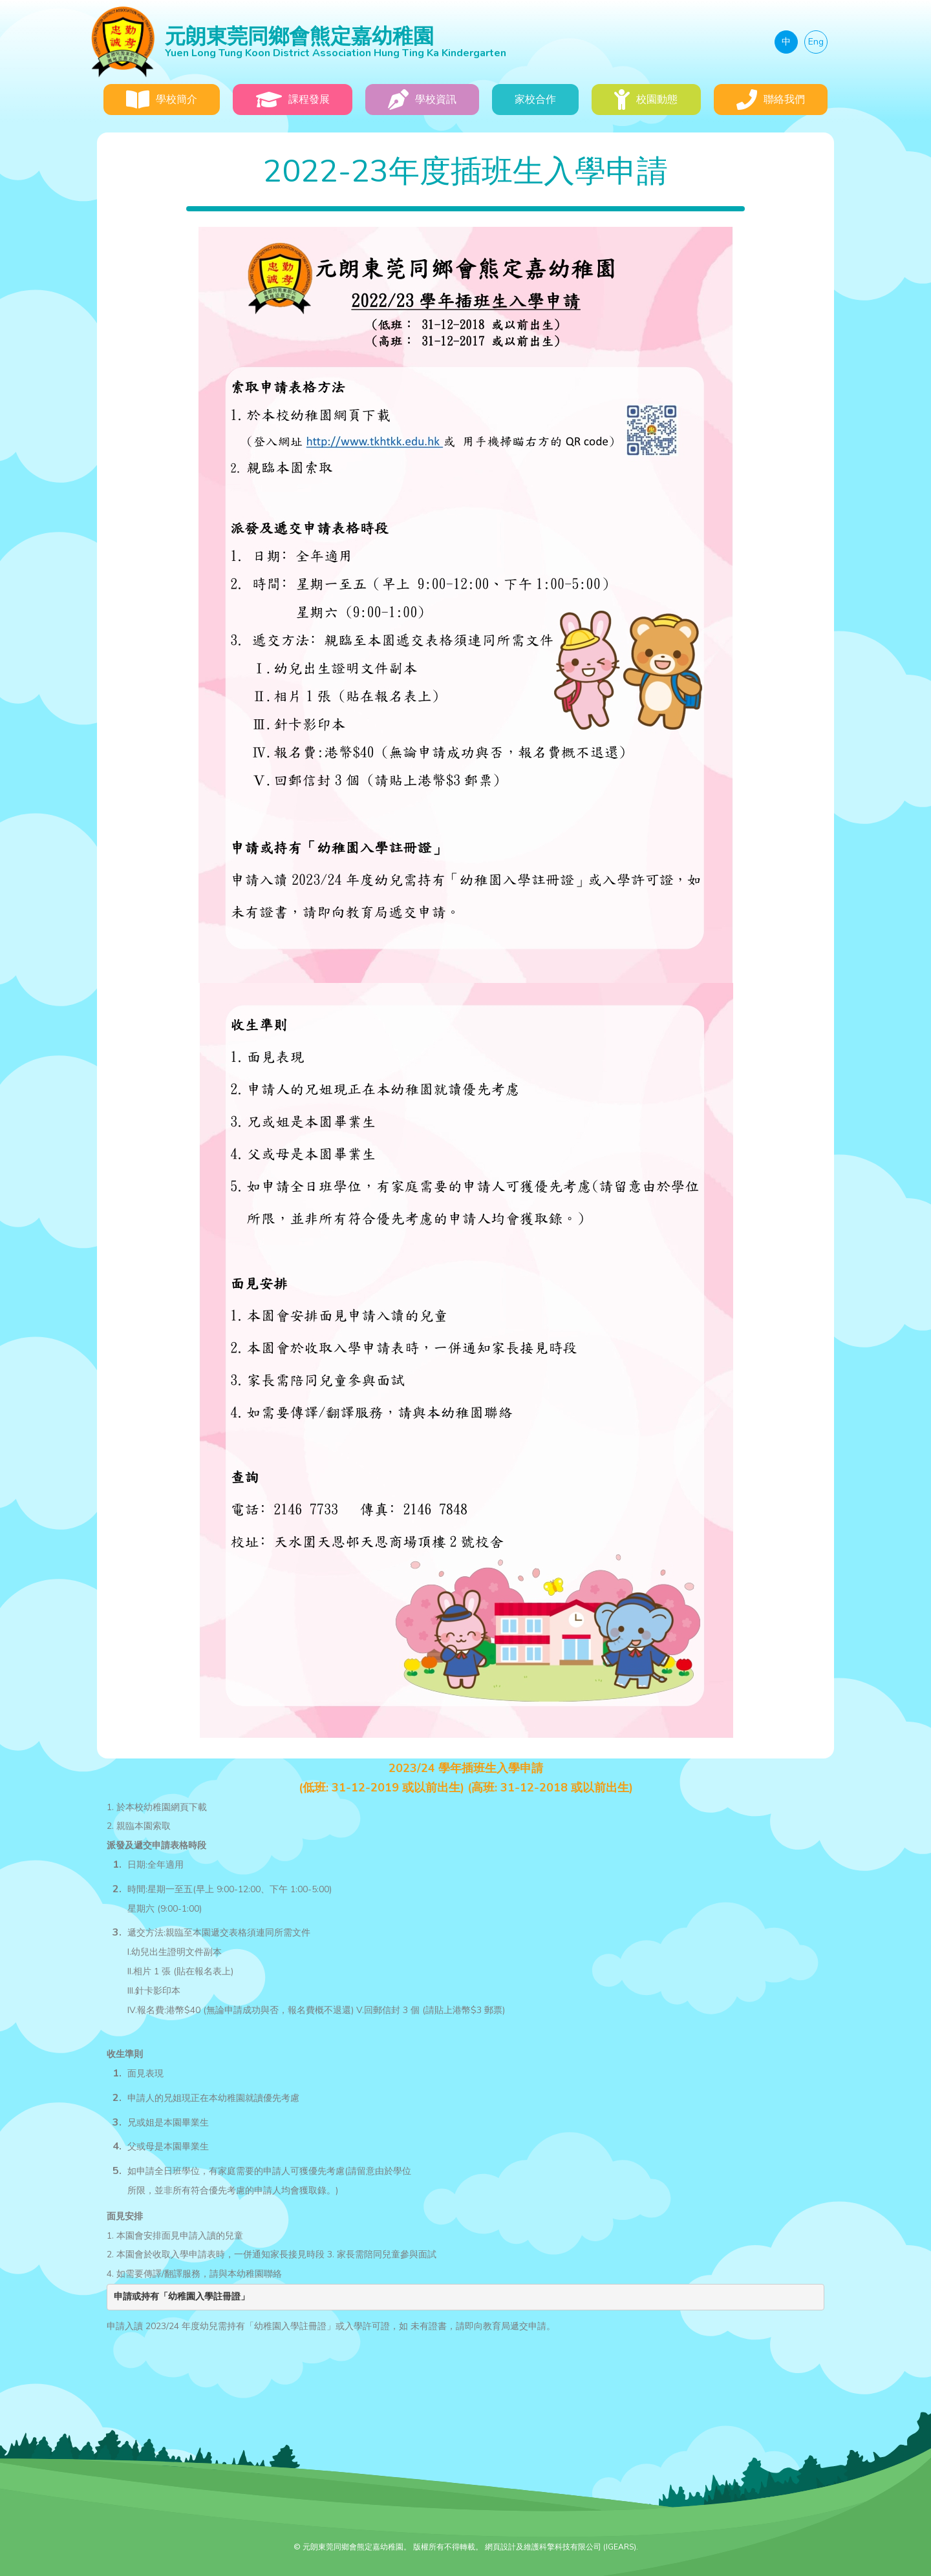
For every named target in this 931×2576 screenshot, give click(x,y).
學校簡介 (161, 99)
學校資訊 (422, 99)
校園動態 (646, 99)
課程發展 (293, 99)
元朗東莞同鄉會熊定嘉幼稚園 (403, 41)
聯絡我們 (770, 99)
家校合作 (535, 99)
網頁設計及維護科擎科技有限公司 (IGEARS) (560, 2547)
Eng (816, 42)
